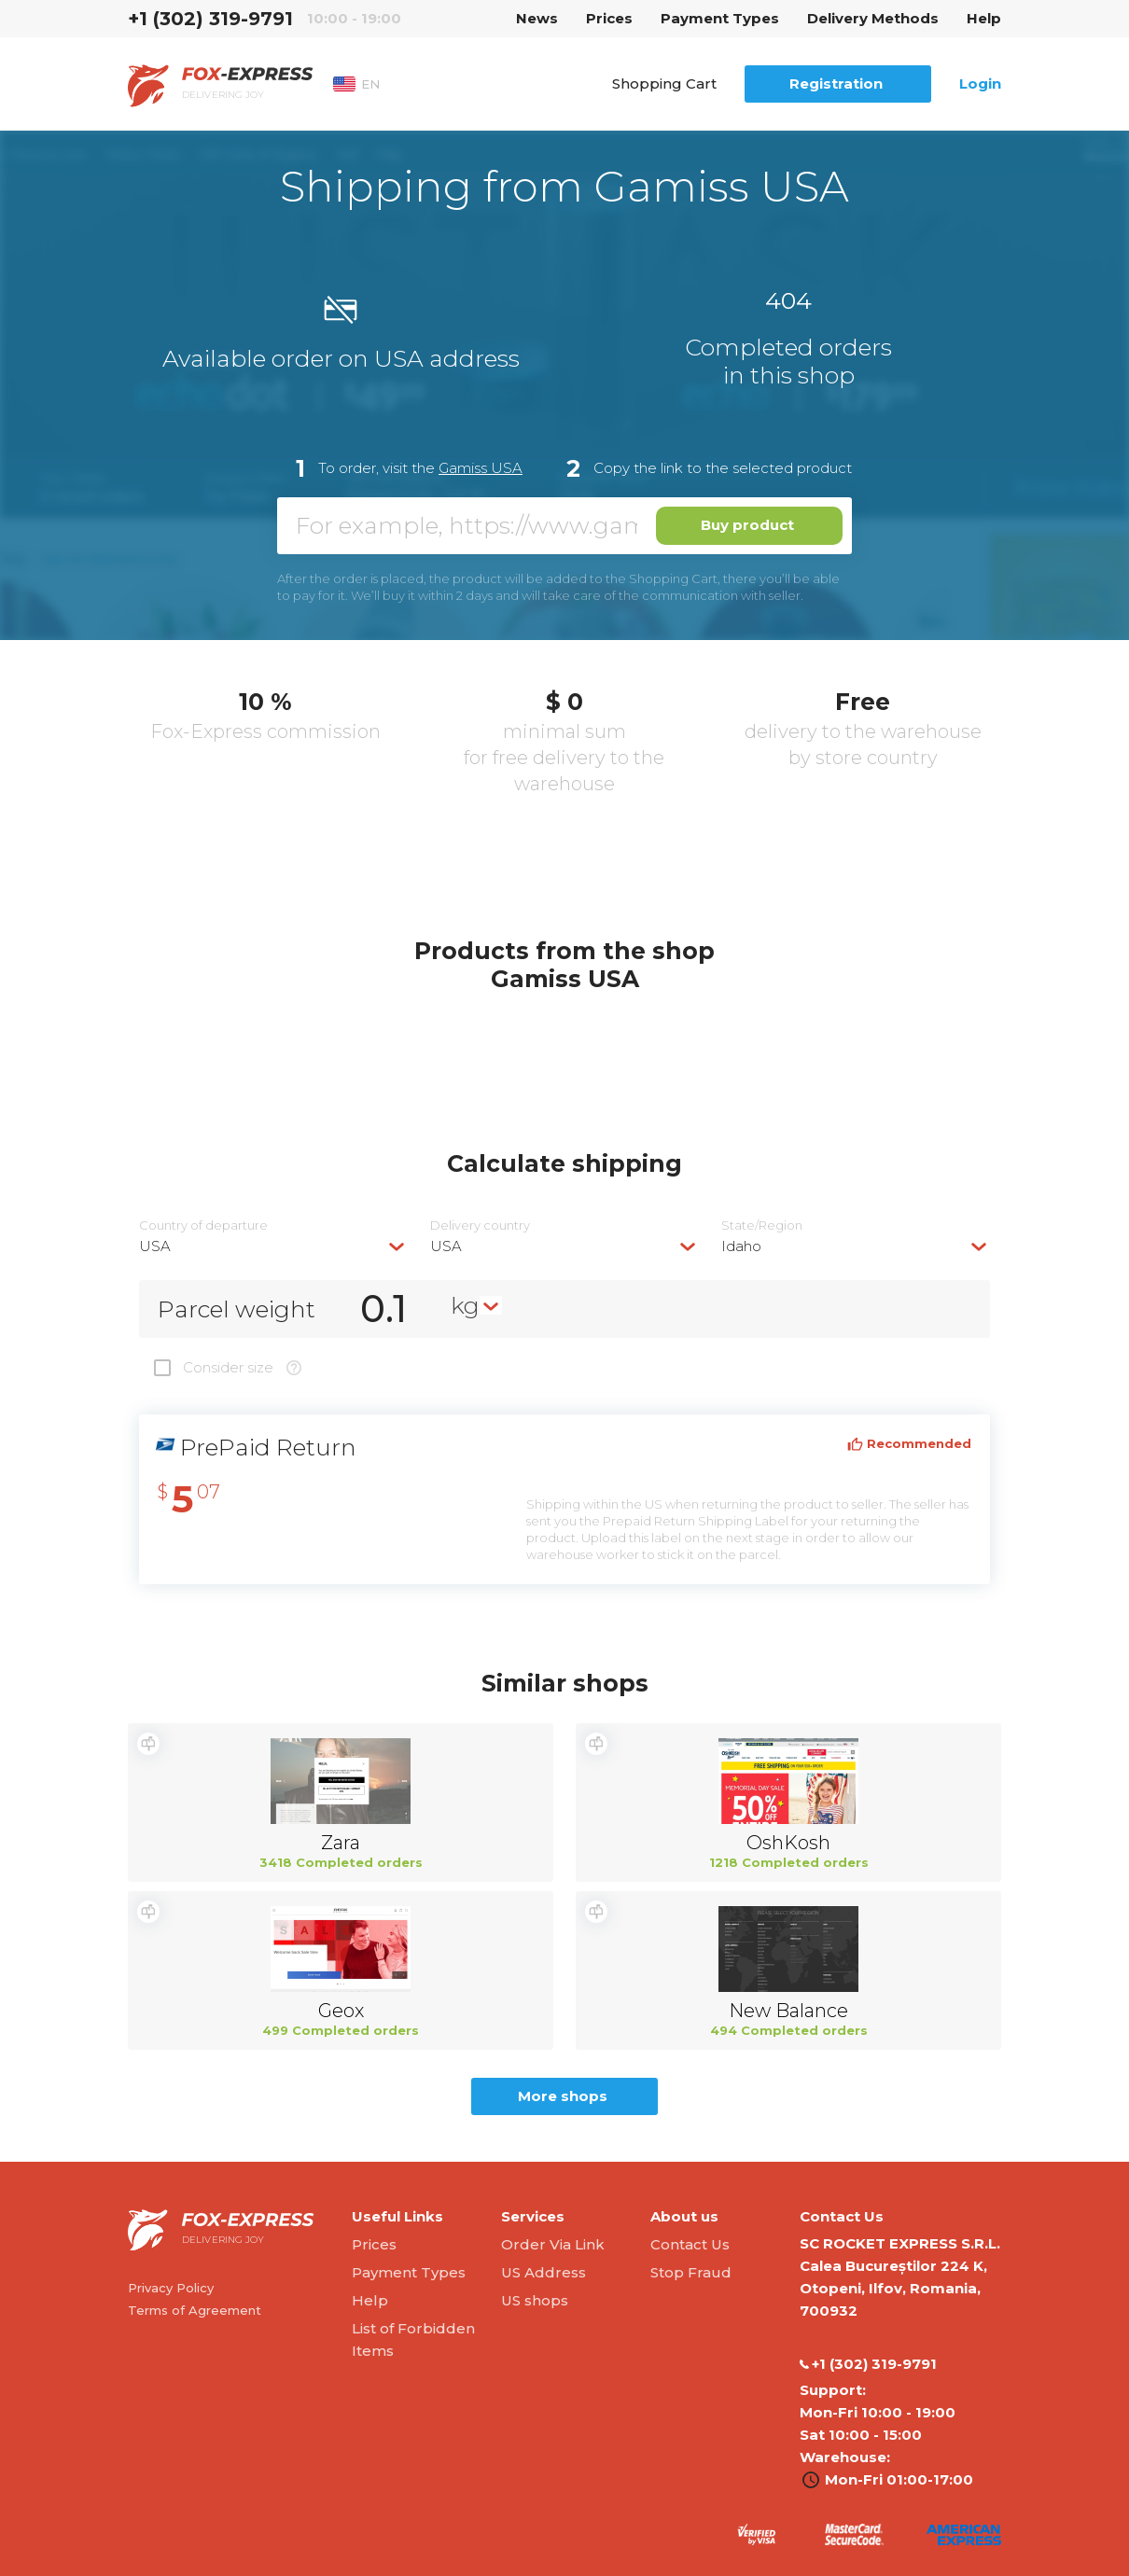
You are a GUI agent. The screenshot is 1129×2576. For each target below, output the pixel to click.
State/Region (761, 1225)
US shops (534, 2300)
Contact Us (690, 2244)
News (537, 18)
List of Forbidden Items (413, 2339)
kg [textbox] (465, 1305)
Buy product (747, 525)
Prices (609, 18)
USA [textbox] (155, 1246)
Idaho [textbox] (741, 1246)
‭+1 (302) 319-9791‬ (210, 18)
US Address (543, 2272)
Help (984, 18)
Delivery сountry (480, 1225)
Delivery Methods (873, 18)
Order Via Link (553, 2244)
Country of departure (203, 1225)
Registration (836, 83)
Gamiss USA (481, 468)
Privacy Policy (171, 2287)
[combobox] (273, 1246)
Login (980, 83)
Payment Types (720, 18)
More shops (562, 2096)
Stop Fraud (691, 2272)
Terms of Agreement (194, 2310)
